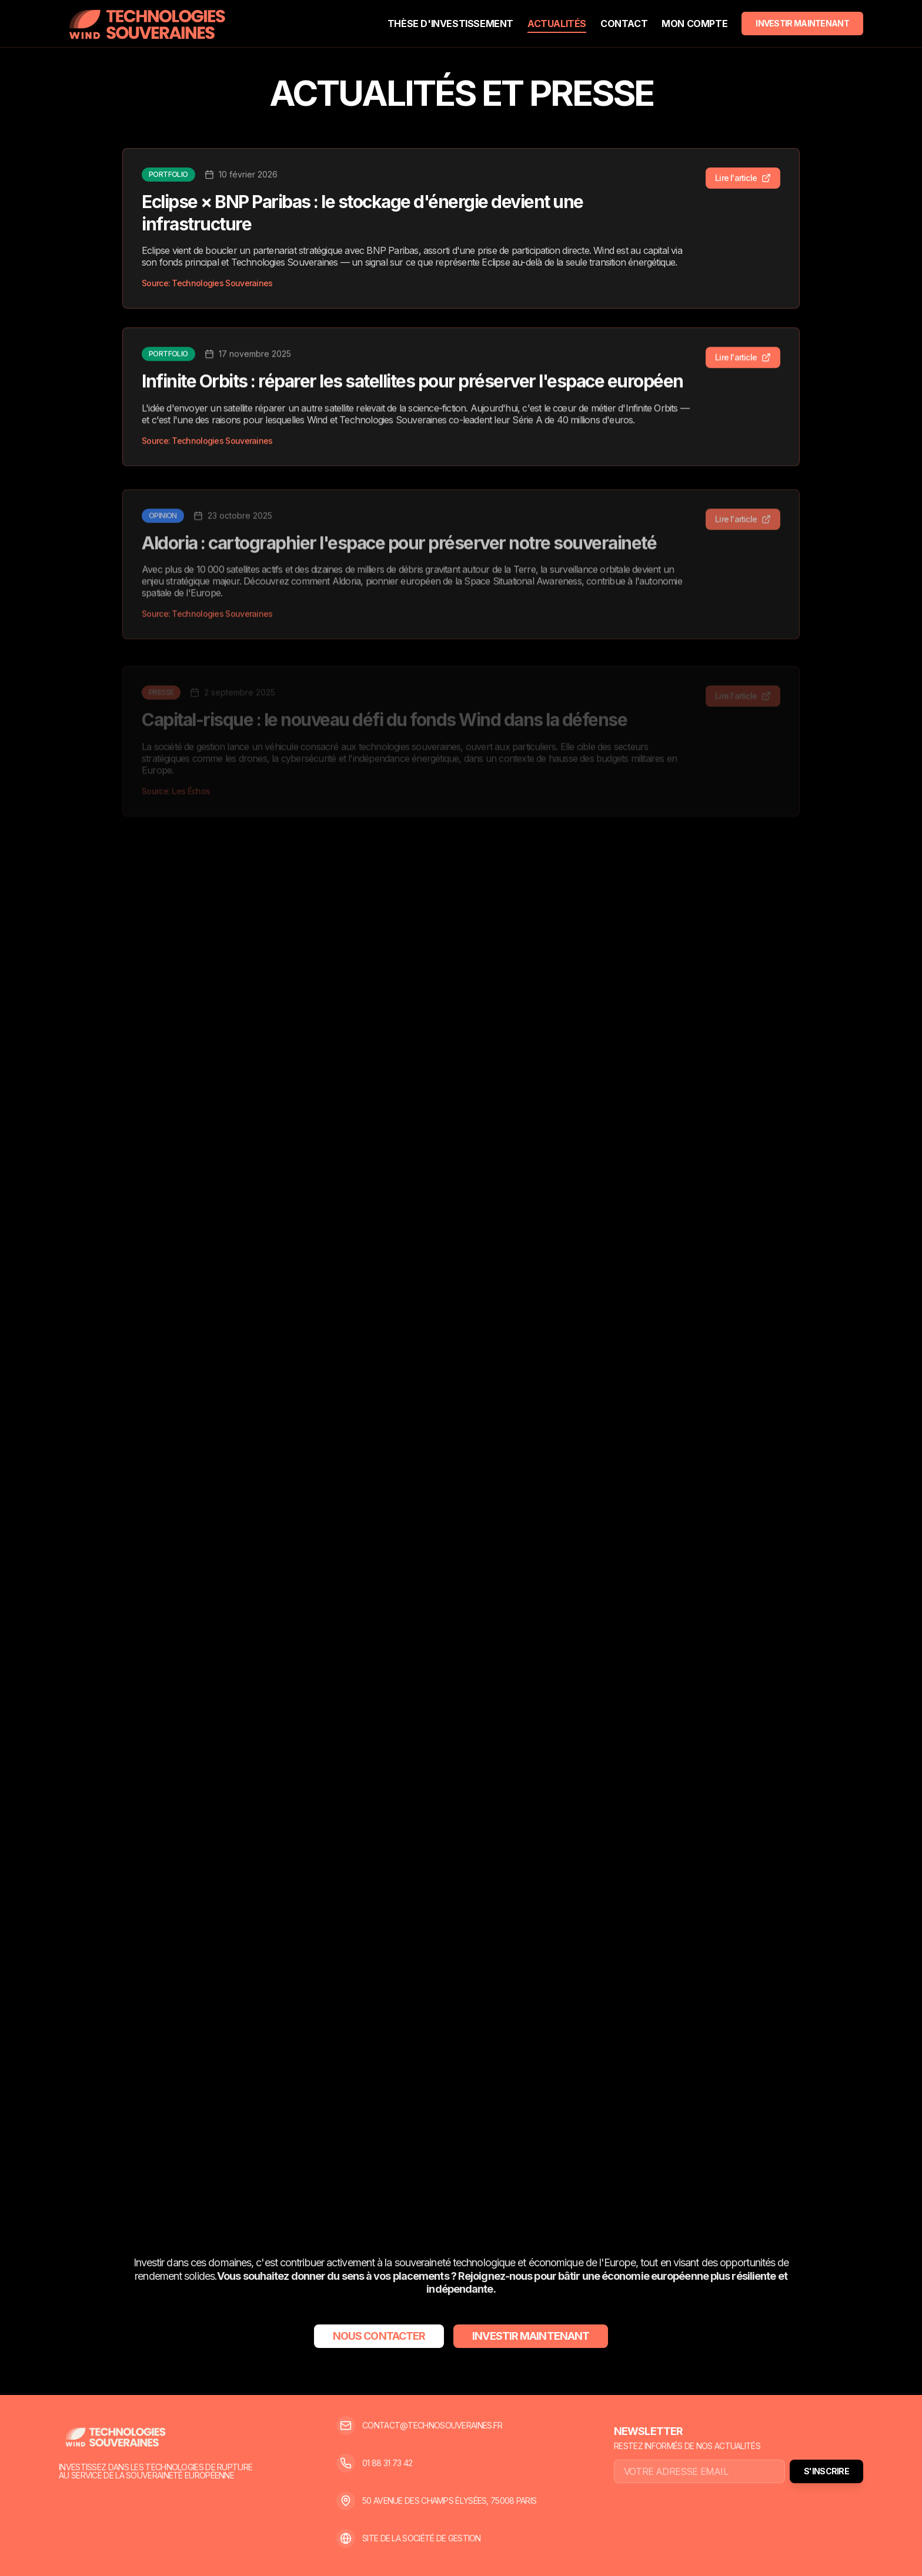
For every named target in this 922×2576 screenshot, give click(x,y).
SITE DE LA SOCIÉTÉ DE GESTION (421, 2538)
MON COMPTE (694, 23)
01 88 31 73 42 (387, 2463)
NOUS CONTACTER (379, 2336)
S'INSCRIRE (826, 2471)
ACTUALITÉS (556, 24)
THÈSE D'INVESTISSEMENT (450, 23)
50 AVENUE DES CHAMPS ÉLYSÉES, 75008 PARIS (449, 2501)
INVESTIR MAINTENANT (802, 23)
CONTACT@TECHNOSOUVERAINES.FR (432, 2425)
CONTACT (623, 23)
